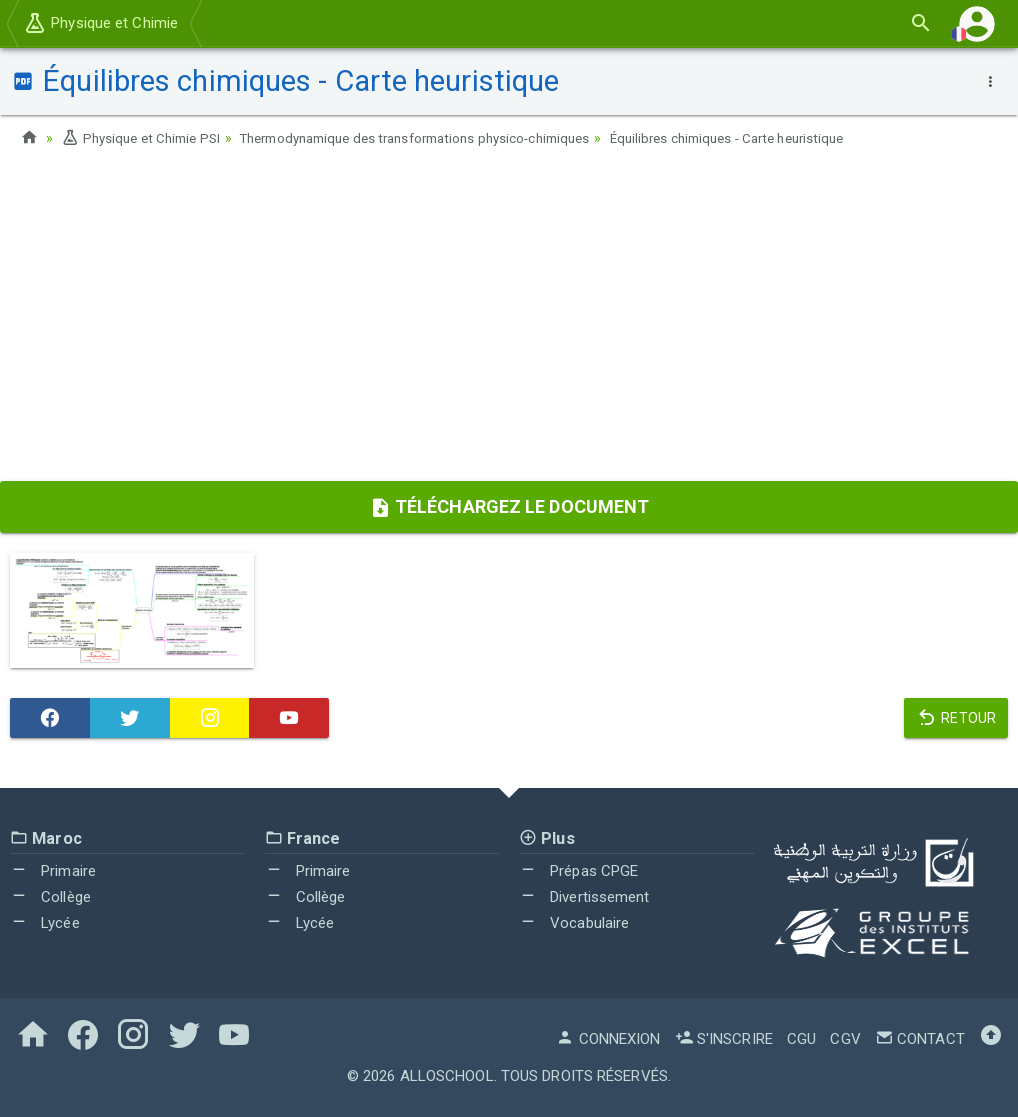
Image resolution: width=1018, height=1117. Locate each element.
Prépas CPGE (578, 871)
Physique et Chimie (100, 23)
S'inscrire (724, 1038)
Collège (50, 896)
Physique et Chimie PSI (145, 138)
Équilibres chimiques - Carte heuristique (778, 138)
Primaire (53, 871)
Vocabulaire (574, 922)
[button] (977, 23)
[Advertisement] (509, 321)
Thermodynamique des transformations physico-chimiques (440, 138)
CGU (801, 1038)
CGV (845, 1038)
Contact (920, 1038)
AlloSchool (447, 1075)
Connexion (608, 1038)
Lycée (45, 922)
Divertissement (584, 896)
